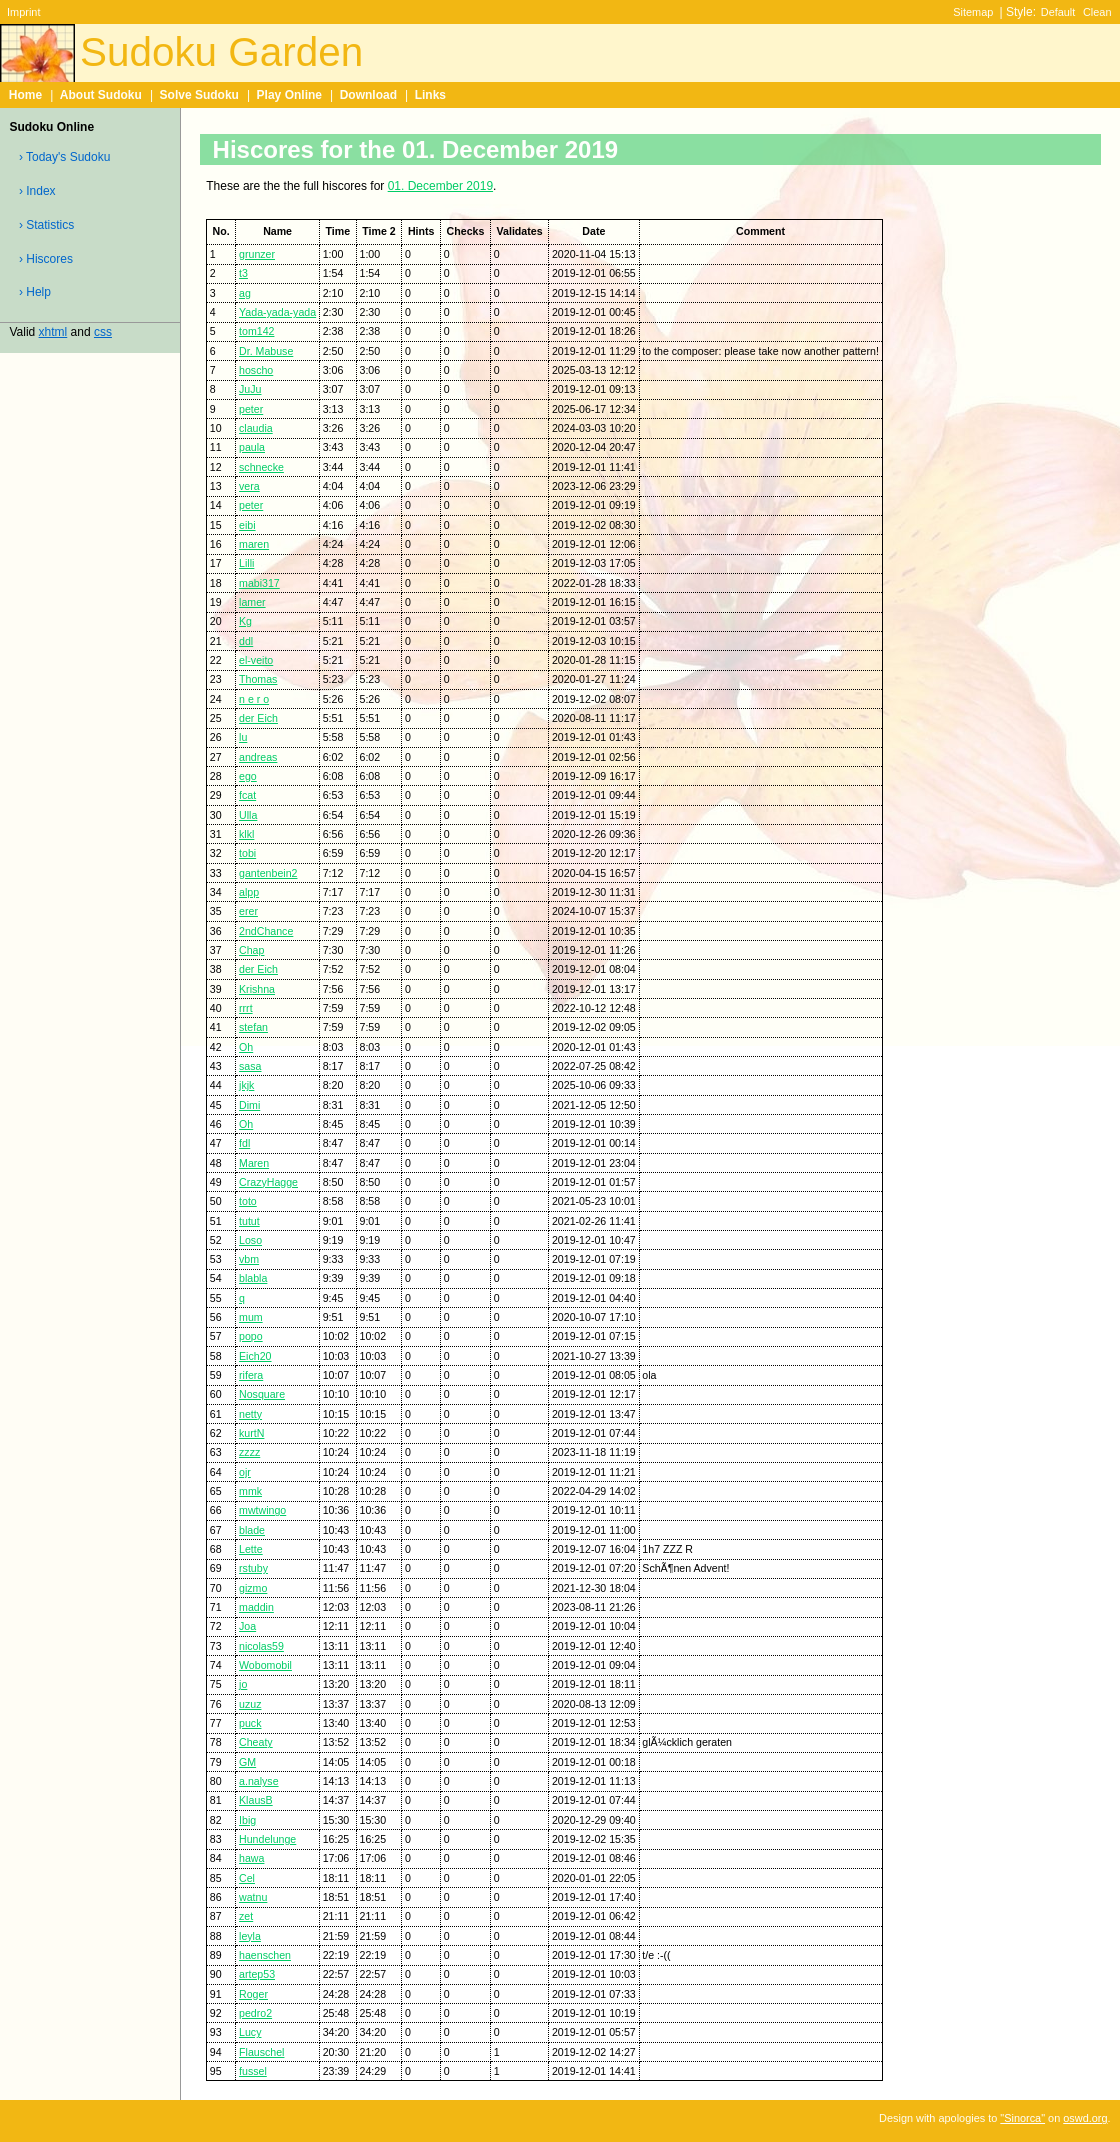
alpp (249, 892)
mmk (250, 1491)
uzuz (250, 1704)
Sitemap (973, 12)
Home (25, 95)
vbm (249, 1259)
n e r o (254, 699)
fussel (253, 2071)
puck (250, 1723)
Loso (250, 1240)
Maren (254, 1163)
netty (250, 1414)
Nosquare (262, 1394)
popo (251, 1336)
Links (430, 95)
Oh (246, 1047)
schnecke (261, 467)
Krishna (257, 989)
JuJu (250, 389)
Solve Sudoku (199, 95)
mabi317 (259, 583)
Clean (1097, 12)
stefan (253, 1027)
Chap (251, 950)
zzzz (249, 1452)
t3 (243, 273)
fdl (244, 1143)
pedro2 (255, 2013)
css (103, 332)
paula (252, 447)
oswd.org (1085, 2118)
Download (368, 95)
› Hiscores (46, 259)
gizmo (253, 1588)
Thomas (258, 679)
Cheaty (256, 1742)
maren (254, 544)
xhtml (53, 332)
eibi (247, 525)
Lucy (250, 2032)
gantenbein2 (268, 873)
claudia (256, 428)
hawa (251, 1858)
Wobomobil (265, 1665)
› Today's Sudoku (64, 157)
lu (243, 737)
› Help (35, 292)
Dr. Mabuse (266, 351)
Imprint (23, 12)
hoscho (256, 370)
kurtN (251, 1433)
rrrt (246, 1008)
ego (248, 776)
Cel (247, 1878)
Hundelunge (267, 1839)
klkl (246, 834)
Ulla (248, 815)
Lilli (246, 563)
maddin (256, 1607)
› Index (37, 191)
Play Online (289, 95)
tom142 (256, 331)
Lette (251, 1549)
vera (249, 486)
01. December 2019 (440, 186)
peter (251, 409)
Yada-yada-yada (277, 312)
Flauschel (261, 2052)
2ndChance (266, 931)
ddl (246, 641)
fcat (247, 795)
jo (243, 1684)
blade (252, 1530)
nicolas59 (261, 1646)
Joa (247, 1626)
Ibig (247, 1820)
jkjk (246, 1085)
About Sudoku (101, 95)
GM (247, 1762)
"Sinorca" (1022, 2118)
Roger (253, 1994)
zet (246, 1916)
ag (245, 293)
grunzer (257, 254)
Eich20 (255, 1356)
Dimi (249, 1105)
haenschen (265, 1955)
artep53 (257, 1974)
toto (248, 1201)
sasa (250, 1066)
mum (251, 1317)
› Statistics (46, 225)
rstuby (253, 1568)
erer (248, 911)
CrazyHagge (268, 1182)
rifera (251, 1375)
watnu (253, 1897)
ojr (245, 1472)
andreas (258, 757)
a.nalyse (259, 1781)
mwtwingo (262, 1510)
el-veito (256, 660)
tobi (247, 853)
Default (1058, 12)
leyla (250, 1936)
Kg (245, 621)
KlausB (256, 1800)
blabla (253, 1278)
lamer (252, 602)
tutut (249, 1221)
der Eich (258, 718)
